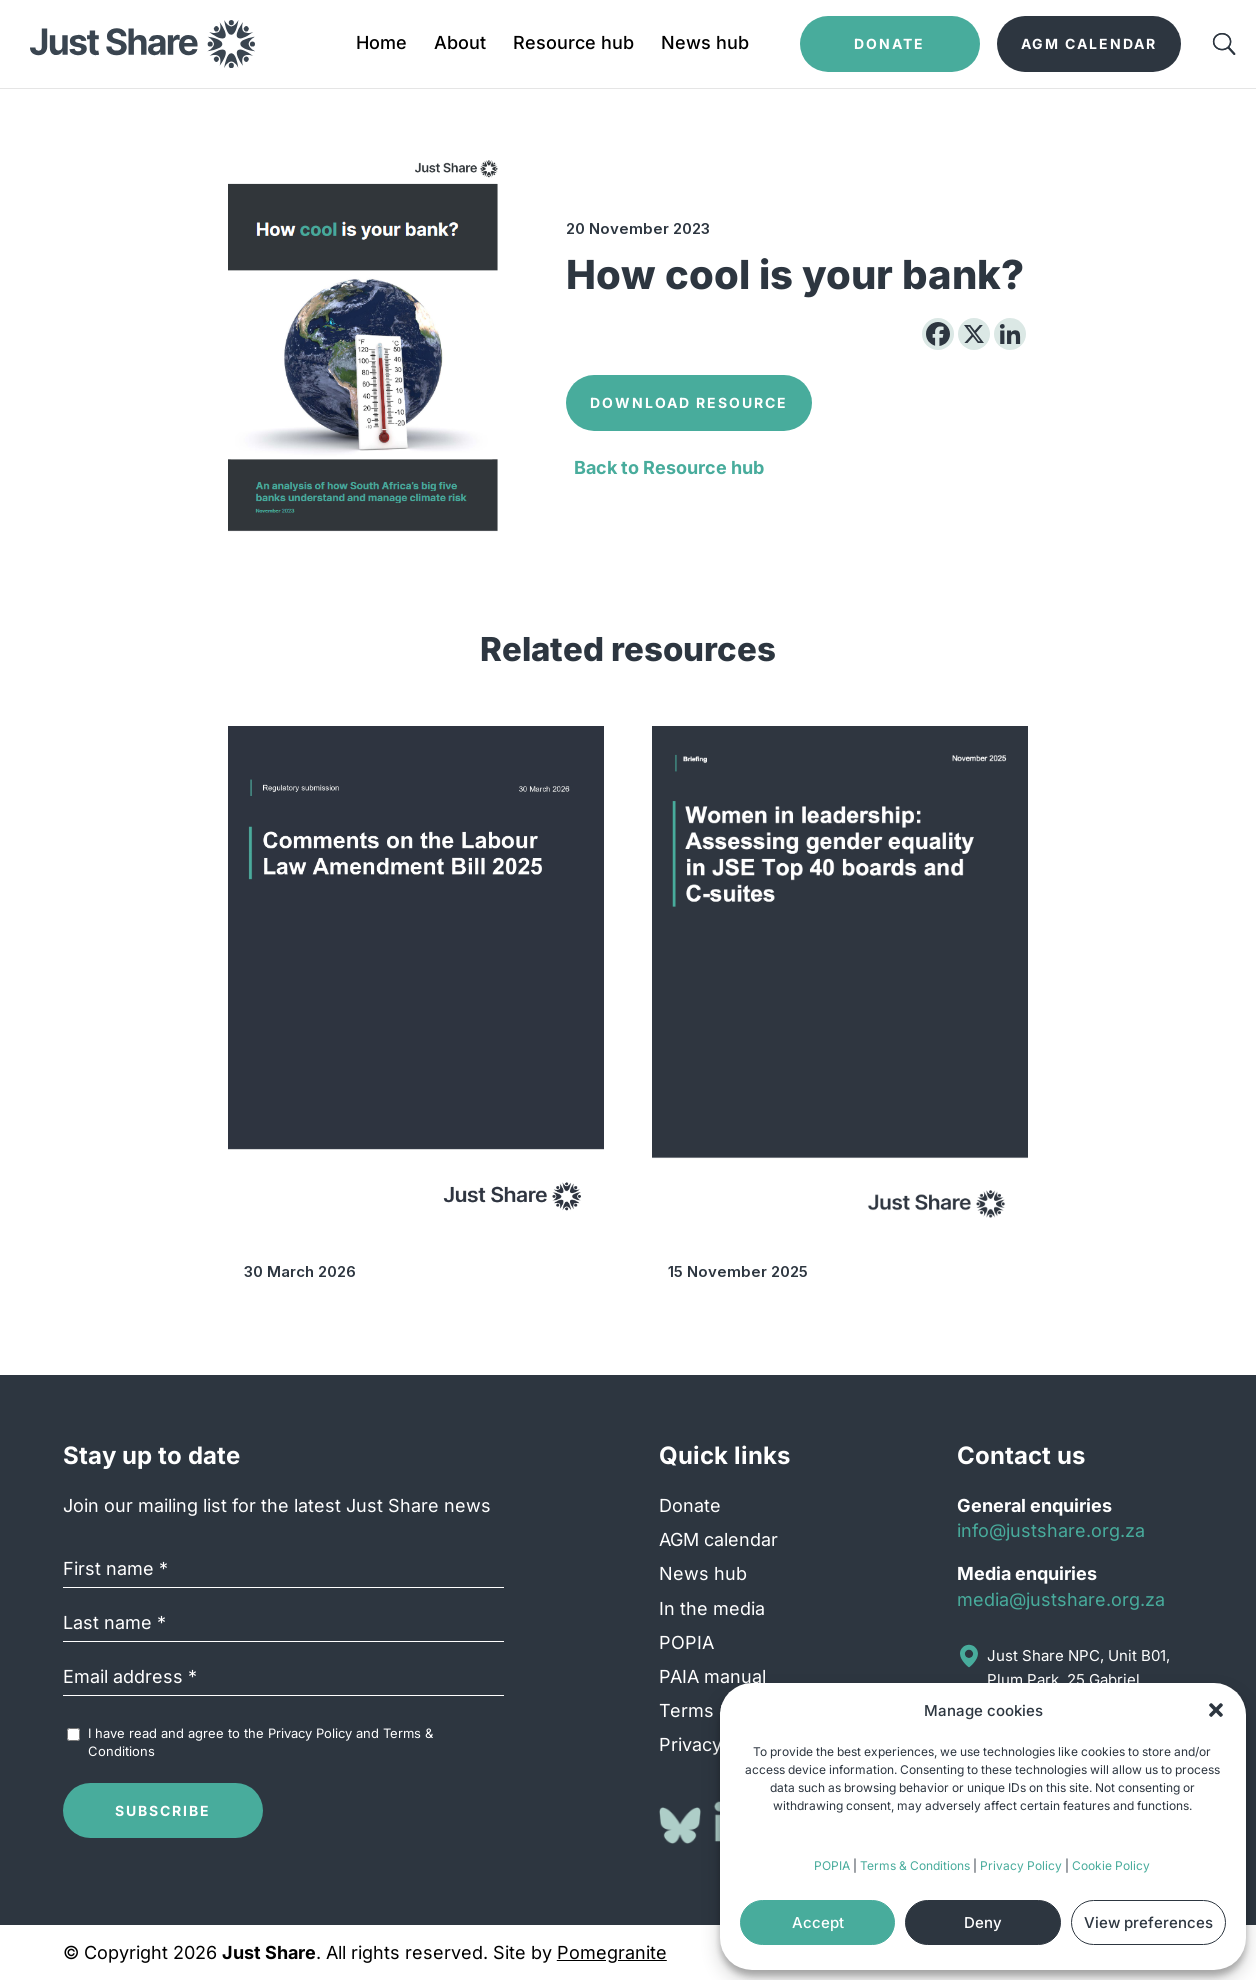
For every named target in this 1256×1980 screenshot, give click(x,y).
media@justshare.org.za (1061, 1599)
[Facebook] (938, 334)
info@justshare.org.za (1051, 1530)
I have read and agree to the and (260, 1742)
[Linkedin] (1010, 334)
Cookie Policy (1111, 1865)
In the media (712, 1608)
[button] (1216, 1710)
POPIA (832, 1865)
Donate (690, 1505)
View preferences (1148, 1922)
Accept (818, 1922)
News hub (705, 44)
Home (381, 44)
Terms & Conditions (915, 1865)
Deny (983, 1922)
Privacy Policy (1021, 1865)
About (460, 44)
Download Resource (689, 402)
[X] (974, 334)
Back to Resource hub (669, 467)
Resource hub (573, 44)
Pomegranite (612, 1952)
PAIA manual (712, 1676)
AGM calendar (718, 1539)
